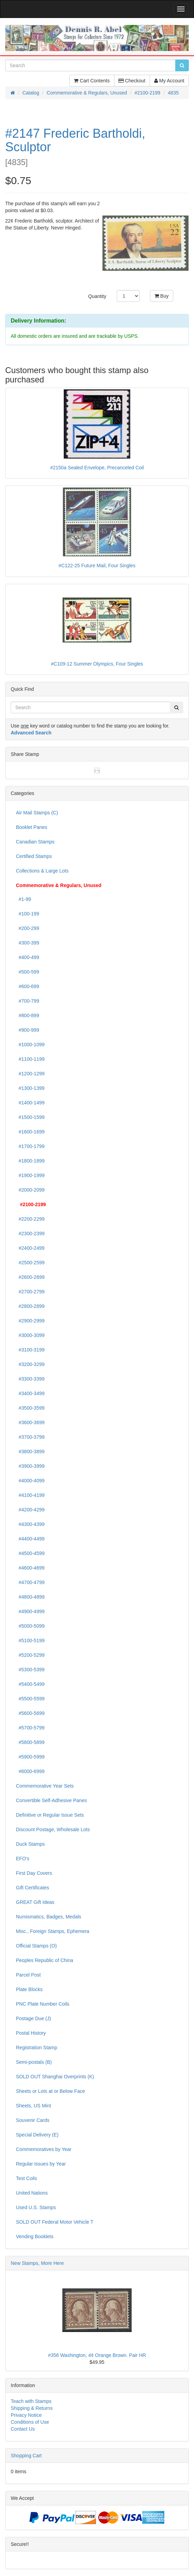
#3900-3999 (30, 1466)
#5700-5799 (30, 1727)
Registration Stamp (36, 2047)
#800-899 (27, 1015)
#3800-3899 (30, 1451)
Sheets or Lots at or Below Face (50, 2091)
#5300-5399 (30, 1669)
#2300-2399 (30, 1233)
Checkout (132, 80)
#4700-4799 (30, 1582)
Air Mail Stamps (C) (37, 812)
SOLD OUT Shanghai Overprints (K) (55, 2076)
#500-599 (27, 972)
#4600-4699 (30, 1568)
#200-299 (27, 928)
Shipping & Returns (32, 2408)
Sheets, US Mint (33, 2105)
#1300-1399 (30, 1088)
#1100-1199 (30, 1059)
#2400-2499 (30, 1248)
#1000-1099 (30, 1044)
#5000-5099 (30, 1626)
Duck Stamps (30, 1844)
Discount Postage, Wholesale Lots (53, 1829)
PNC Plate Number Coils (42, 2004)
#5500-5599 (30, 1698)
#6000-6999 (30, 1771)
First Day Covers (34, 1873)
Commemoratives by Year (43, 2149)
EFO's (22, 1858)
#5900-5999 (30, 1757)
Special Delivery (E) (37, 2134)
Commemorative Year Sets (45, 1786)
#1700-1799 (30, 1146)
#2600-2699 (30, 1277)
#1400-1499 (30, 1102)
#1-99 (23, 899)
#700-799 (27, 1001)
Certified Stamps (34, 856)
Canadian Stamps (35, 841)
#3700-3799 (30, 1437)
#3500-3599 (30, 1408)
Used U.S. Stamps (36, 2207)
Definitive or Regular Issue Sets (50, 1815)
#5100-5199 (30, 1640)
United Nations (32, 2193)
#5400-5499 (30, 1684)
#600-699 (27, 986)
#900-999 (27, 1030)
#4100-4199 (30, 1495)
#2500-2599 (30, 1262)
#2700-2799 (30, 1291)
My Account (169, 80)
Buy (162, 296)
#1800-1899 (30, 1161)
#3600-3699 (30, 1422)
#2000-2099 (30, 1190)
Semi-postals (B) (34, 2062)
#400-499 (27, 957)
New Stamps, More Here (37, 2263)
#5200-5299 (30, 1655)
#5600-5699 (30, 1713)
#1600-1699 (30, 1132)
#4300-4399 (30, 1524)
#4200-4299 (30, 1509)
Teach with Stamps (31, 2401)
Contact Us (23, 2429)
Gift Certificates (32, 1887)
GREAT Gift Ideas (35, 1902)
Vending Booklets (34, 2236)
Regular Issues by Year (41, 2164)
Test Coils (26, 2178)
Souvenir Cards (33, 2120)
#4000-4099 (30, 1480)
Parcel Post (28, 1975)
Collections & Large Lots (42, 871)
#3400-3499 (30, 1393)
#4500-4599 (30, 1553)
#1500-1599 (30, 1117)
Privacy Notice (26, 2415)
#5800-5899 (30, 1742)
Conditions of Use (30, 2422)
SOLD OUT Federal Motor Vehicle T (55, 2222)
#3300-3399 (30, 1379)
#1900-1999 (30, 1175)
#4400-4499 (30, 1539)
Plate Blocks (29, 1989)
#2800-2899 (30, 1306)
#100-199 (27, 913)
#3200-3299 (30, 1364)
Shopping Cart (26, 2455)
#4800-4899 (30, 1597)
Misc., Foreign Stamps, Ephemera (52, 1931)
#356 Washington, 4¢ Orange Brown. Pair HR (97, 2355)
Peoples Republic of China (44, 1960)
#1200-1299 (30, 1073)
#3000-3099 (30, 1335)
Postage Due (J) (33, 2018)
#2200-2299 (30, 1219)
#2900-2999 (30, 1320)
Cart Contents (91, 80)
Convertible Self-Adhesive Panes (51, 1800)
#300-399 (27, 943)
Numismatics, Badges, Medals (48, 1916)
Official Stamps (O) (36, 1946)
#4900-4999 (30, 1611)
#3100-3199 (30, 1350)
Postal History (31, 2033)
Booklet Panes (31, 827)
